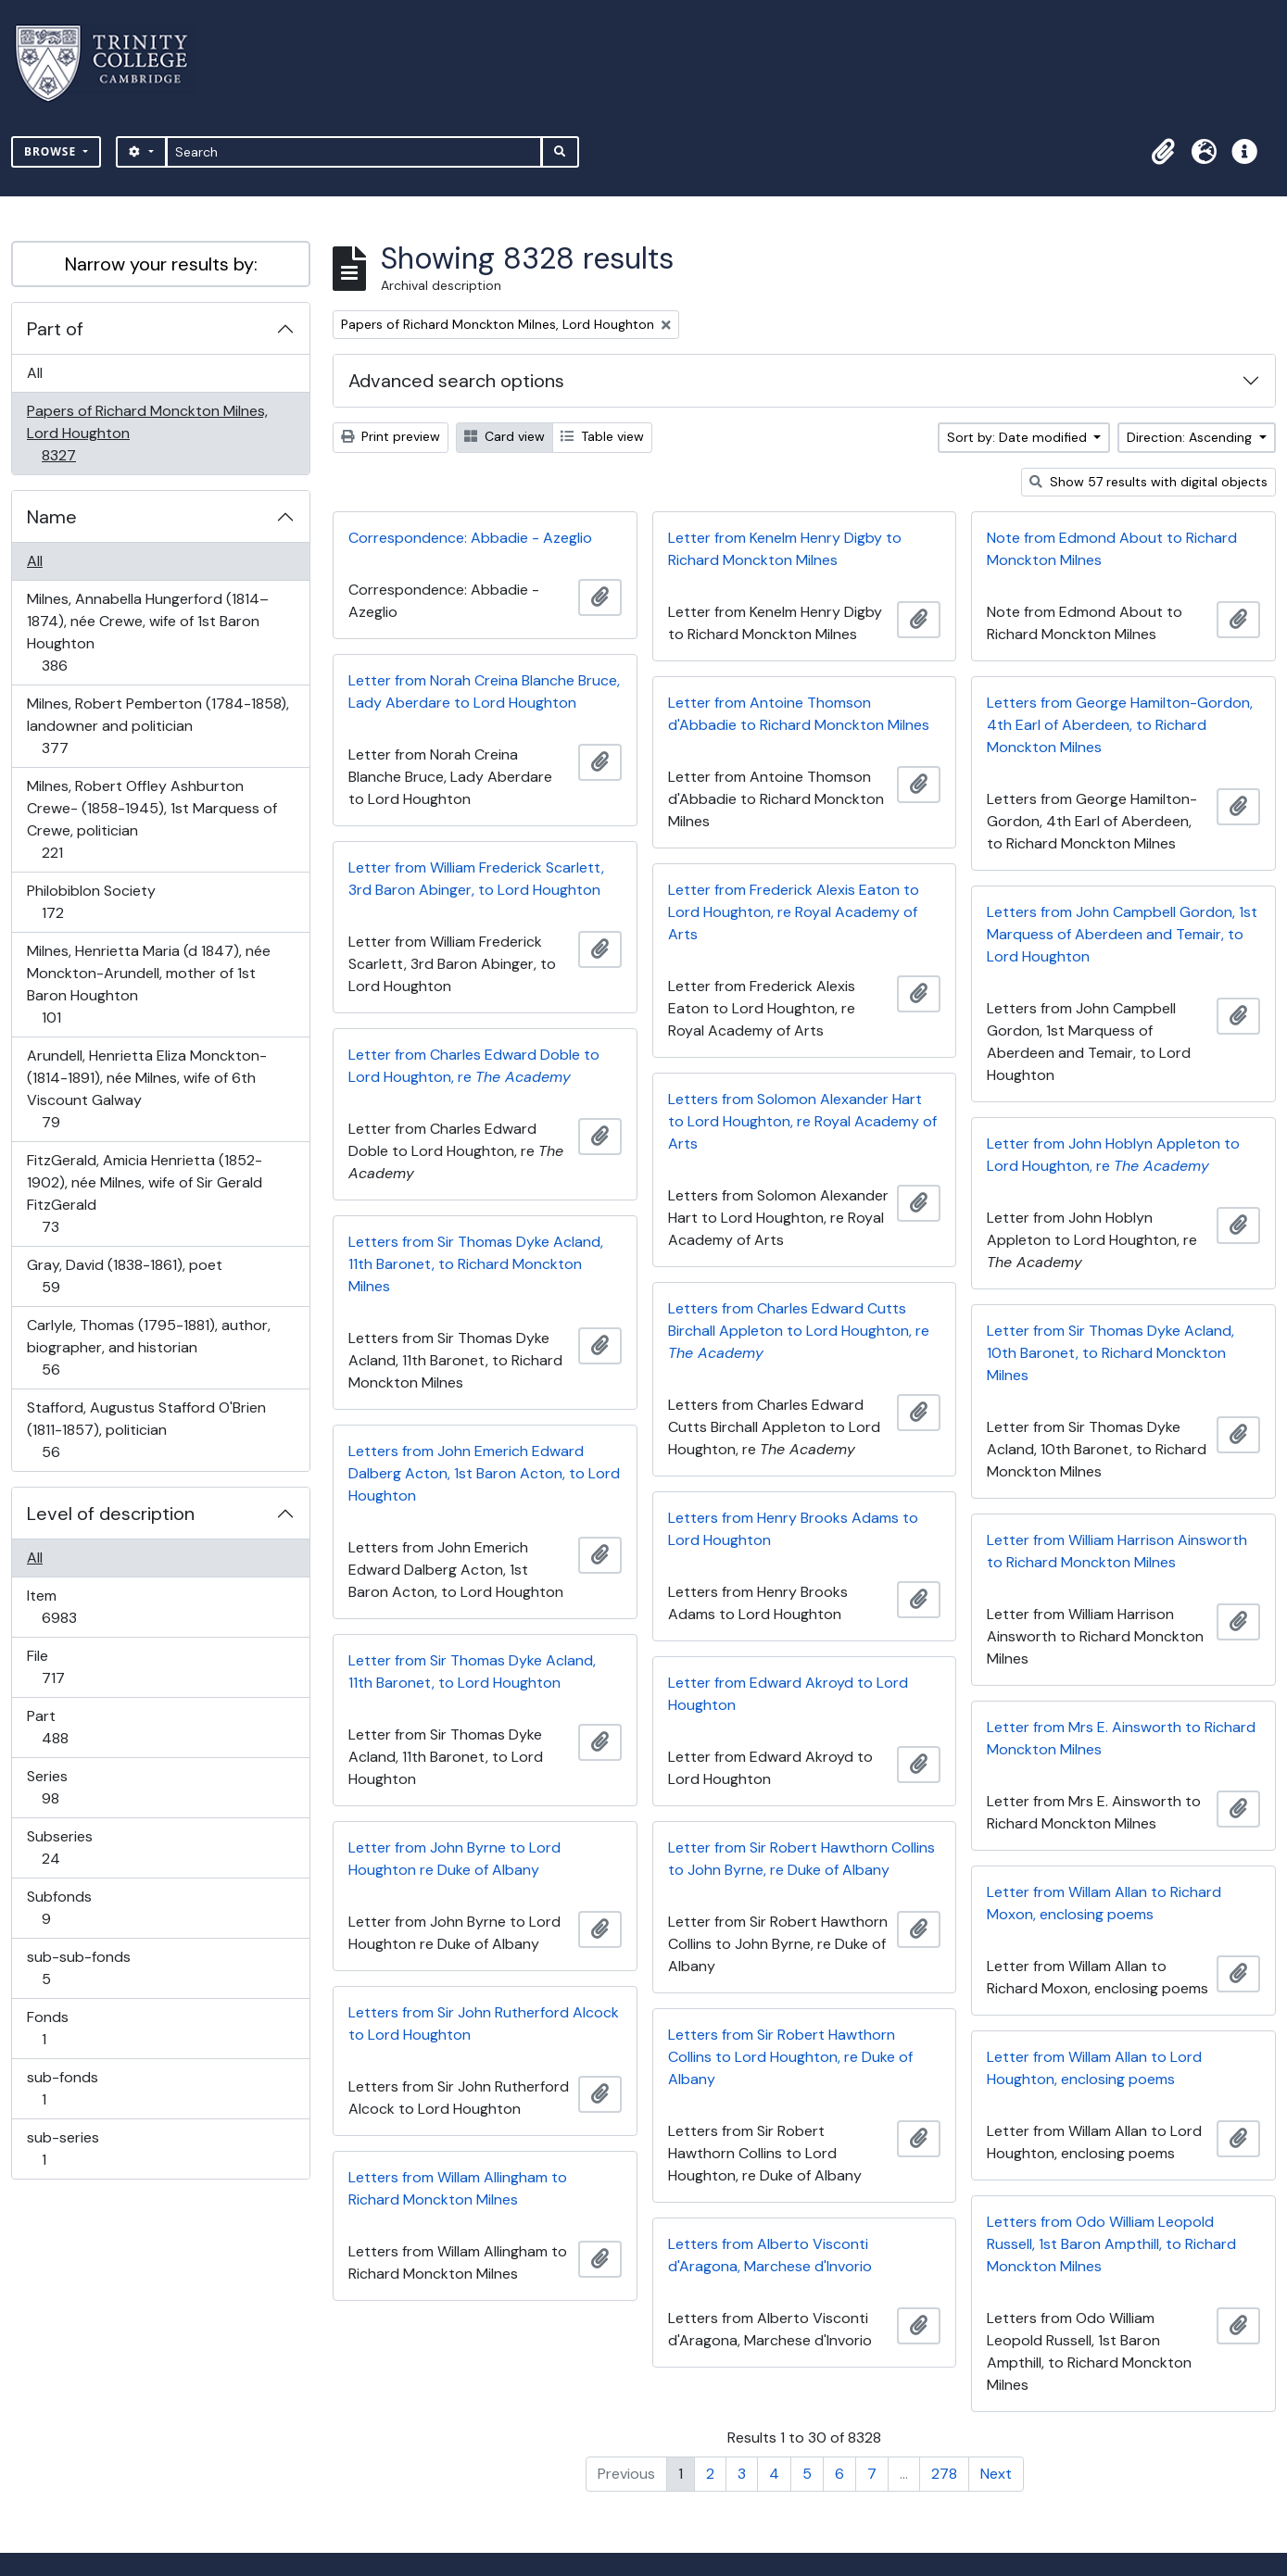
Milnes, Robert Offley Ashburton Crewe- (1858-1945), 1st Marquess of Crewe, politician (151, 819)
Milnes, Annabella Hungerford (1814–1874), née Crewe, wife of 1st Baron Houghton (147, 632)
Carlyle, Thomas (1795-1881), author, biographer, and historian (148, 1347)
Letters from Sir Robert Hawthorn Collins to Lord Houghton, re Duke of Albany (790, 2057)
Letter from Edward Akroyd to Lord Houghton (788, 1694)
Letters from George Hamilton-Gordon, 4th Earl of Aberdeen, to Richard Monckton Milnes (1120, 725)
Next (996, 2473)
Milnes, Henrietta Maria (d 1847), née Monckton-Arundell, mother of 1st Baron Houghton (148, 984)
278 (944, 2473)
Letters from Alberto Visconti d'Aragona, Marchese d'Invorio (770, 2255)
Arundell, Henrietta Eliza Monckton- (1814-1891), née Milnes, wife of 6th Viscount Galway (146, 1089)
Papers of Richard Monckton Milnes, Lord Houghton (147, 433)
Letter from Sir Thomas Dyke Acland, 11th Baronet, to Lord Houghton (472, 1671)
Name (52, 517)
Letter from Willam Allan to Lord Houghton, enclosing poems (1094, 2068)
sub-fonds (62, 2088)
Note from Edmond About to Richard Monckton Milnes (1112, 549)
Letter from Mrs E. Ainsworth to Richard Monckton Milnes (1121, 1738)
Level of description (111, 1514)
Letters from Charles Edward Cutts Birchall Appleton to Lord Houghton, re (798, 1331)
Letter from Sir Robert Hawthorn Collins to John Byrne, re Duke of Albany (801, 1858)
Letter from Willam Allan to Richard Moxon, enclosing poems (1104, 1903)
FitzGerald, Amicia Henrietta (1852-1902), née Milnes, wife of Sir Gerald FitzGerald (144, 1193)
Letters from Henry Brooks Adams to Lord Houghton (793, 1529)
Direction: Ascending (1191, 437)
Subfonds (59, 1907)
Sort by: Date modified (1019, 437)
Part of (55, 329)
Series (63, 1787)
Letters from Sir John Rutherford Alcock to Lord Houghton (483, 2023)
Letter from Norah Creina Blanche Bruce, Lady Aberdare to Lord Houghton (484, 691)
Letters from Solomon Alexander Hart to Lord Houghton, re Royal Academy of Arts (802, 1121)
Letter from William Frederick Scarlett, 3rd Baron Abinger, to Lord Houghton (476, 878)
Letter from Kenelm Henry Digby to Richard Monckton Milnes (785, 549)
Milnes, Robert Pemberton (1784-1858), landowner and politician (157, 726)
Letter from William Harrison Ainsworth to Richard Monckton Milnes (1117, 1551)
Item (72, 1606)
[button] (1162, 152)
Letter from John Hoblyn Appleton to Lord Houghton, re (1113, 1154)
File (66, 1667)
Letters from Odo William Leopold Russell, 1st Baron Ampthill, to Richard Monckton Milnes (1111, 2244)
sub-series (62, 2148)
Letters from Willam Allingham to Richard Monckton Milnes (457, 2188)
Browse (52, 151)
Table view (602, 436)
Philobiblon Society (91, 901)
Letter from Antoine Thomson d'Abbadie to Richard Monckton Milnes (798, 714)
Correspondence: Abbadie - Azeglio (470, 537)
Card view (504, 436)
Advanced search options (456, 381)
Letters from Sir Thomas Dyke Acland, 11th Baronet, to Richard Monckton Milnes (475, 1264)
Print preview (390, 436)
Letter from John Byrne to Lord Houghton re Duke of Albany (454, 1858)
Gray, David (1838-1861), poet (124, 1276)
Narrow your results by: (161, 264)
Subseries (63, 1847)
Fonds (56, 2028)
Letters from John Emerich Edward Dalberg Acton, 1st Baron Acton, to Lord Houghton (484, 1473)
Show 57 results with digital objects (1148, 481)
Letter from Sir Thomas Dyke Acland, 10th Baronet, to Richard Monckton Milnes (1110, 1353)
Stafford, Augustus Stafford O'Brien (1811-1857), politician (146, 1430)
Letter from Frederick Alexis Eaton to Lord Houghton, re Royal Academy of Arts (793, 912)
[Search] (354, 152)
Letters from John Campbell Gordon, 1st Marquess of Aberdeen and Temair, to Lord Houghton (1122, 934)
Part (67, 1727)
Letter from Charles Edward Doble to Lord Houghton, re (473, 1066)
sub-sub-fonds (78, 1968)
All (35, 373)
